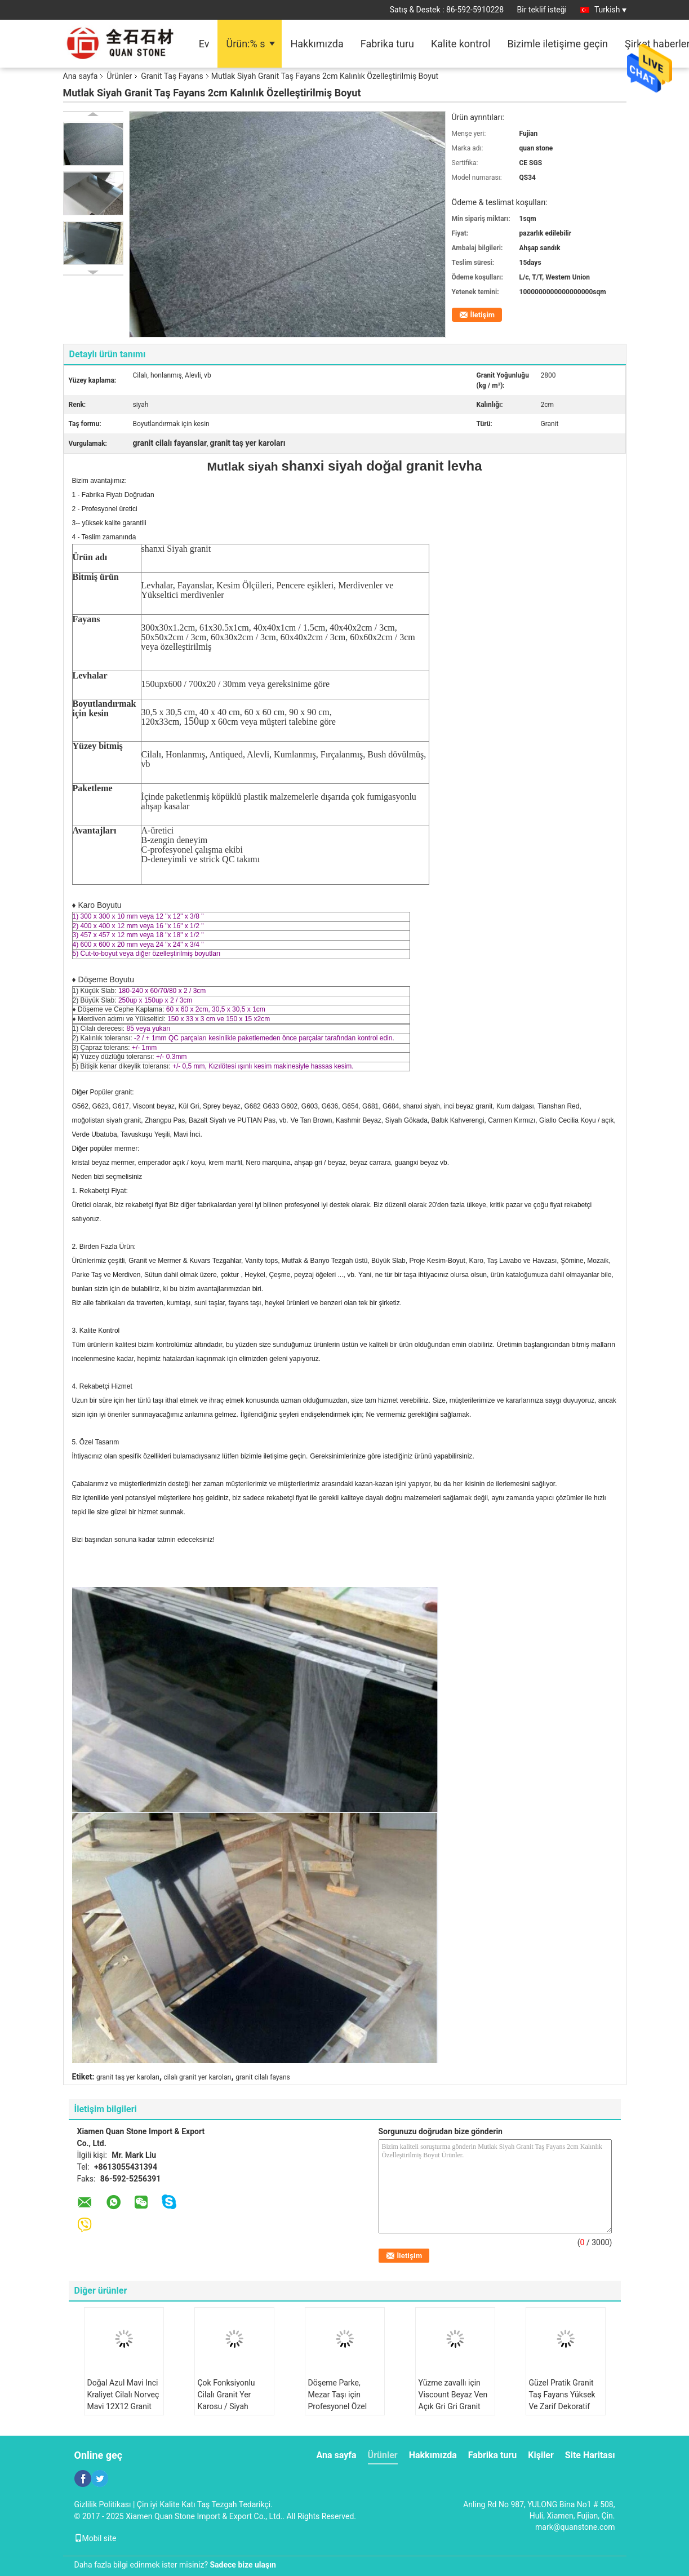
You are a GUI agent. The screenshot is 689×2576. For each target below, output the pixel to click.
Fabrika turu (387, 44)
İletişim (482, 315)
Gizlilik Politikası (102, 2504)
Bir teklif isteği (542, 9)
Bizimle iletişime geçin (558, 44)
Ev (204, 44)
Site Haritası (590, 2455)
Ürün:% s (245, 44)
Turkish (610, 9)
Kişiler (541, 2455)
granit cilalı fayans (262, 2077)
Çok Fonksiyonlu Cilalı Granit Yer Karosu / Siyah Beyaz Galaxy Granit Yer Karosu (232, 2406)
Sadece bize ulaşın (243, 2564)
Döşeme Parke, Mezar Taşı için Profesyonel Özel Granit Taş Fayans (339, 2400)
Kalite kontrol (461, 44)
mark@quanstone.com (575, 2526)
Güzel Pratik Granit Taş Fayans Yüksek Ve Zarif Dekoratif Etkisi (562, 2400)
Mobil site (95, 2538)
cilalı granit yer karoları (198, 2077)
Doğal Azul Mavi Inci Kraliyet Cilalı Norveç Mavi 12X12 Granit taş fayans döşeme (123, 2400)
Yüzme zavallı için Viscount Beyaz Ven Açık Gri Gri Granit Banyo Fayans (453, 2400)
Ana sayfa (80, 76)
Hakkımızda (316, 44)
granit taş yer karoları (127, 2077)
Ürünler (119, 76)
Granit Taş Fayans (172, 76)
